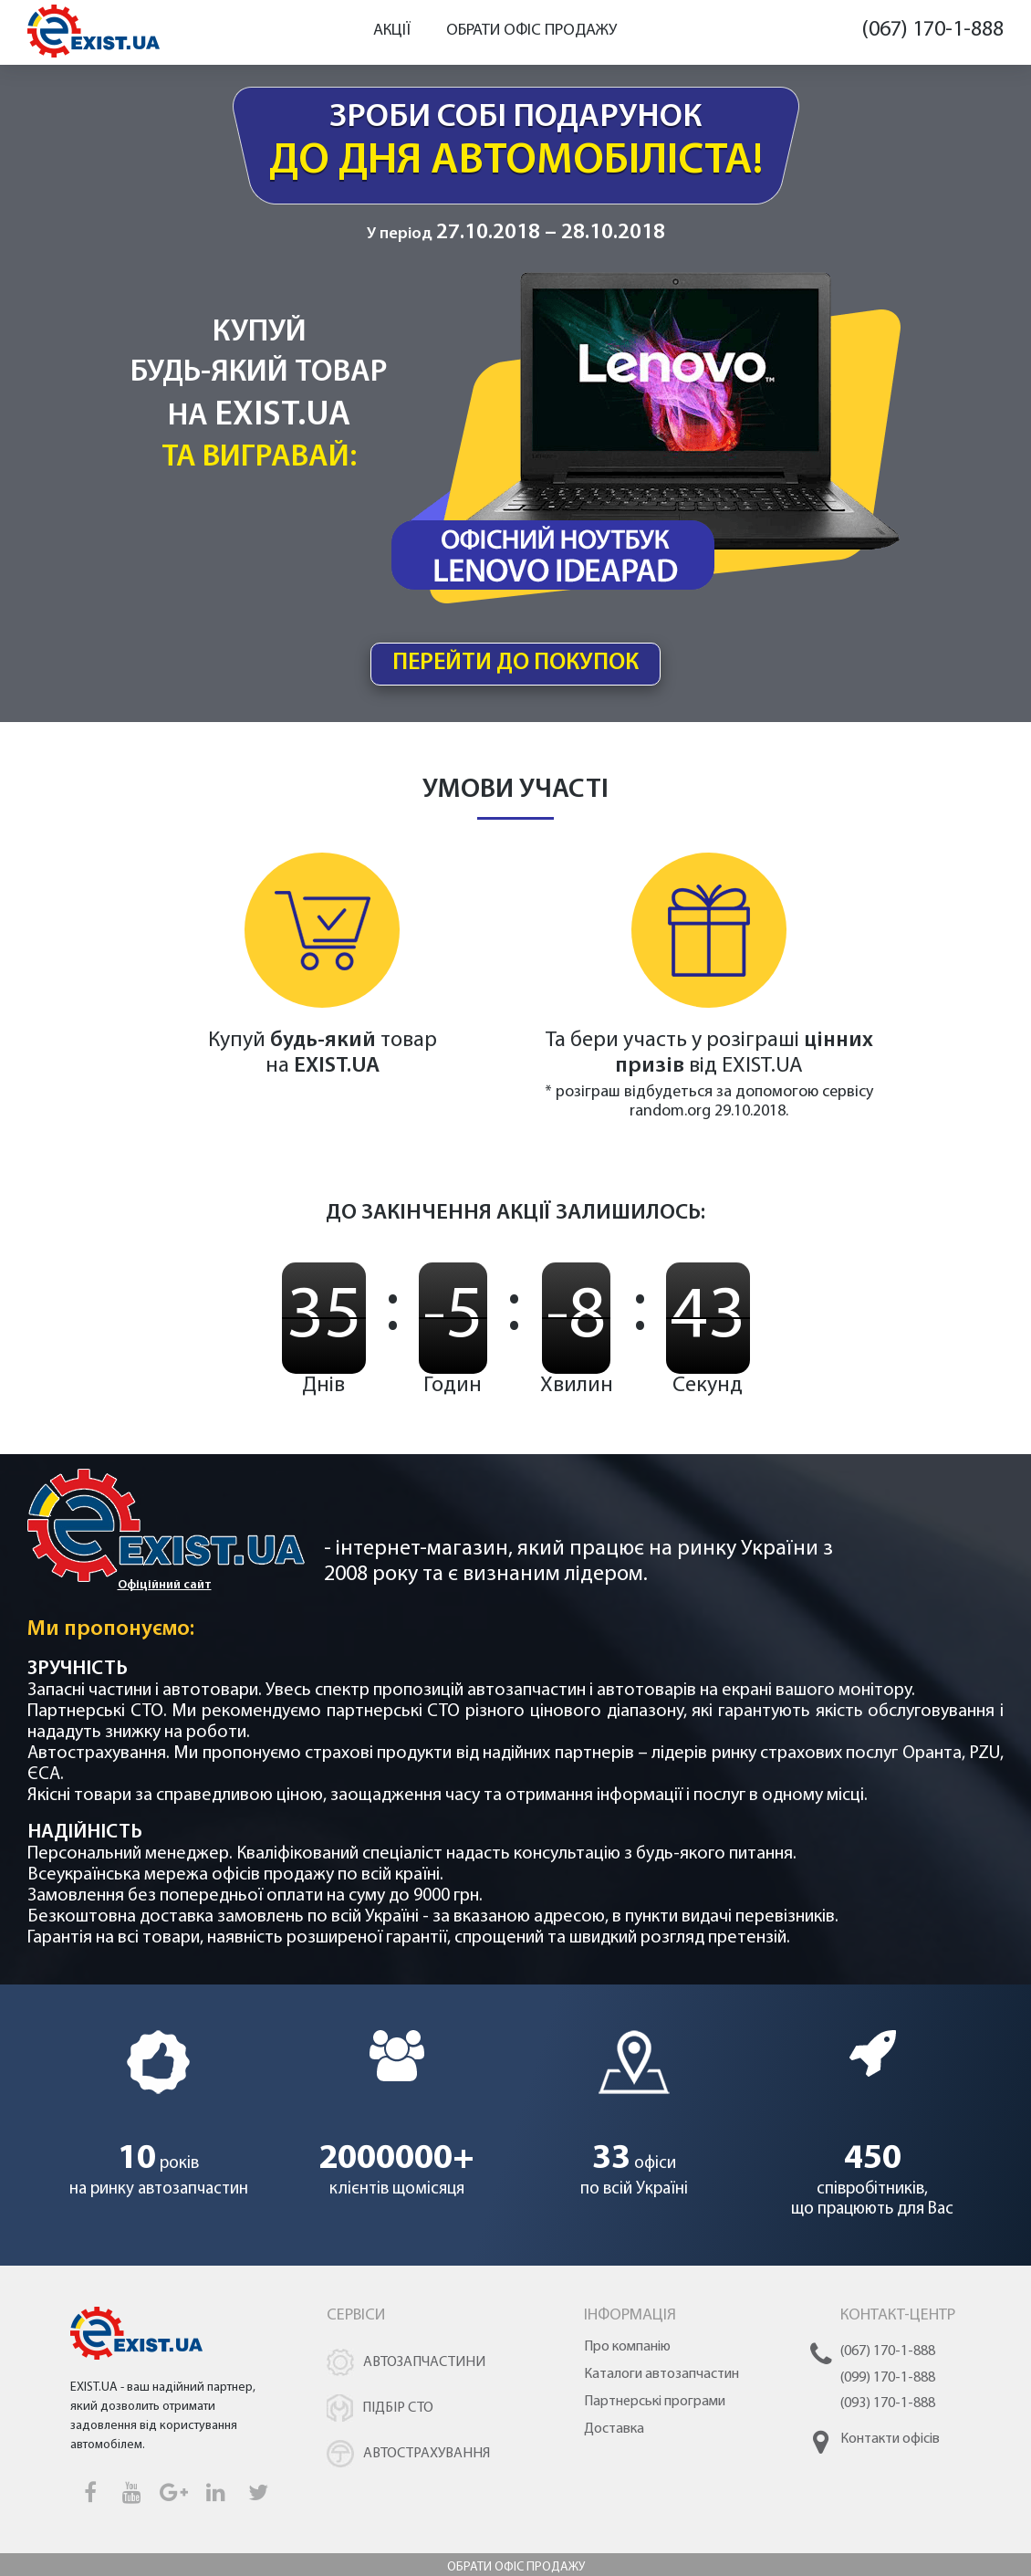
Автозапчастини (424, 2375)
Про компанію (627, 2359)
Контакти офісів (890, 2452)
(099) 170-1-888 (887, 2390)
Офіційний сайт (165, 1598)
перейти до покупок (516, 673)
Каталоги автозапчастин (661, 2387)
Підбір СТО (397, 2421)
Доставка (614, 2442)
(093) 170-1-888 (887, 2416)
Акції (392, 30)
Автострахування (426, 2466)
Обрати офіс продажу (531, 30)
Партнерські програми (654, 2414)
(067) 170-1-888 (932, 30)
